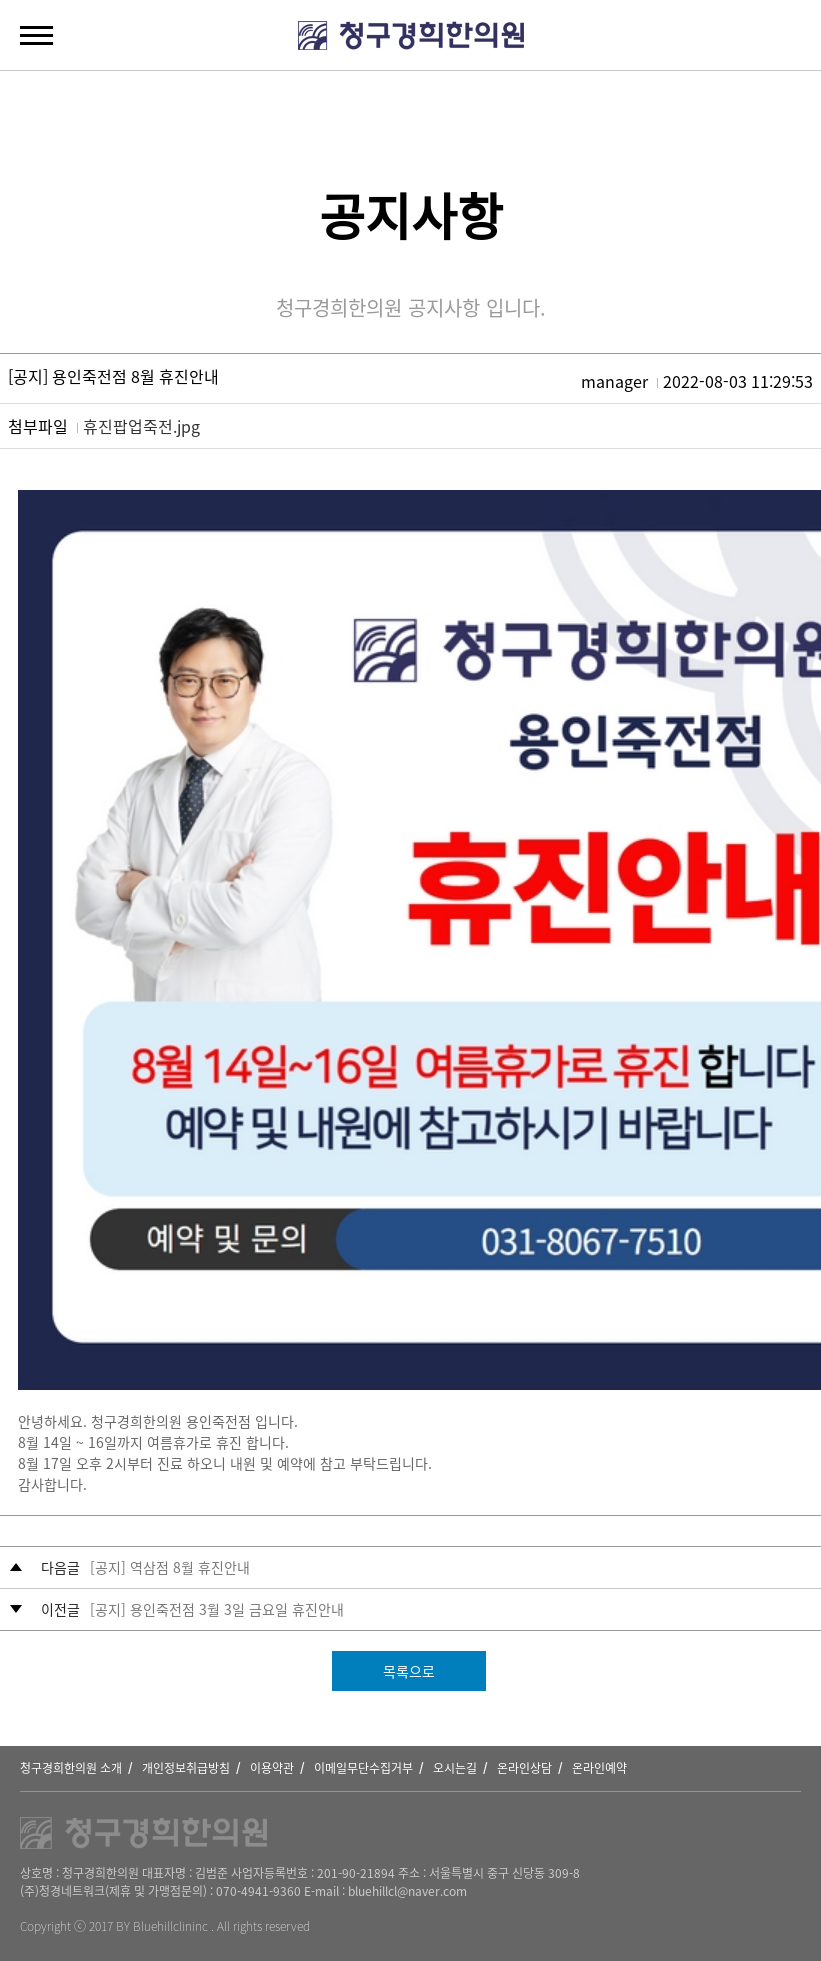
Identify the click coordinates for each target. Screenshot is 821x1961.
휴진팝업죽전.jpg (141, 426)
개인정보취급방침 (186, 1768)
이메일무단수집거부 (363, 1768)
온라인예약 (599, 1768)
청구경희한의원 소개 (71, 1768)
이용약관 (272, 1768)
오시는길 (455, 1768)
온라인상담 (524, 1768)
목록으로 (409, 1671)
